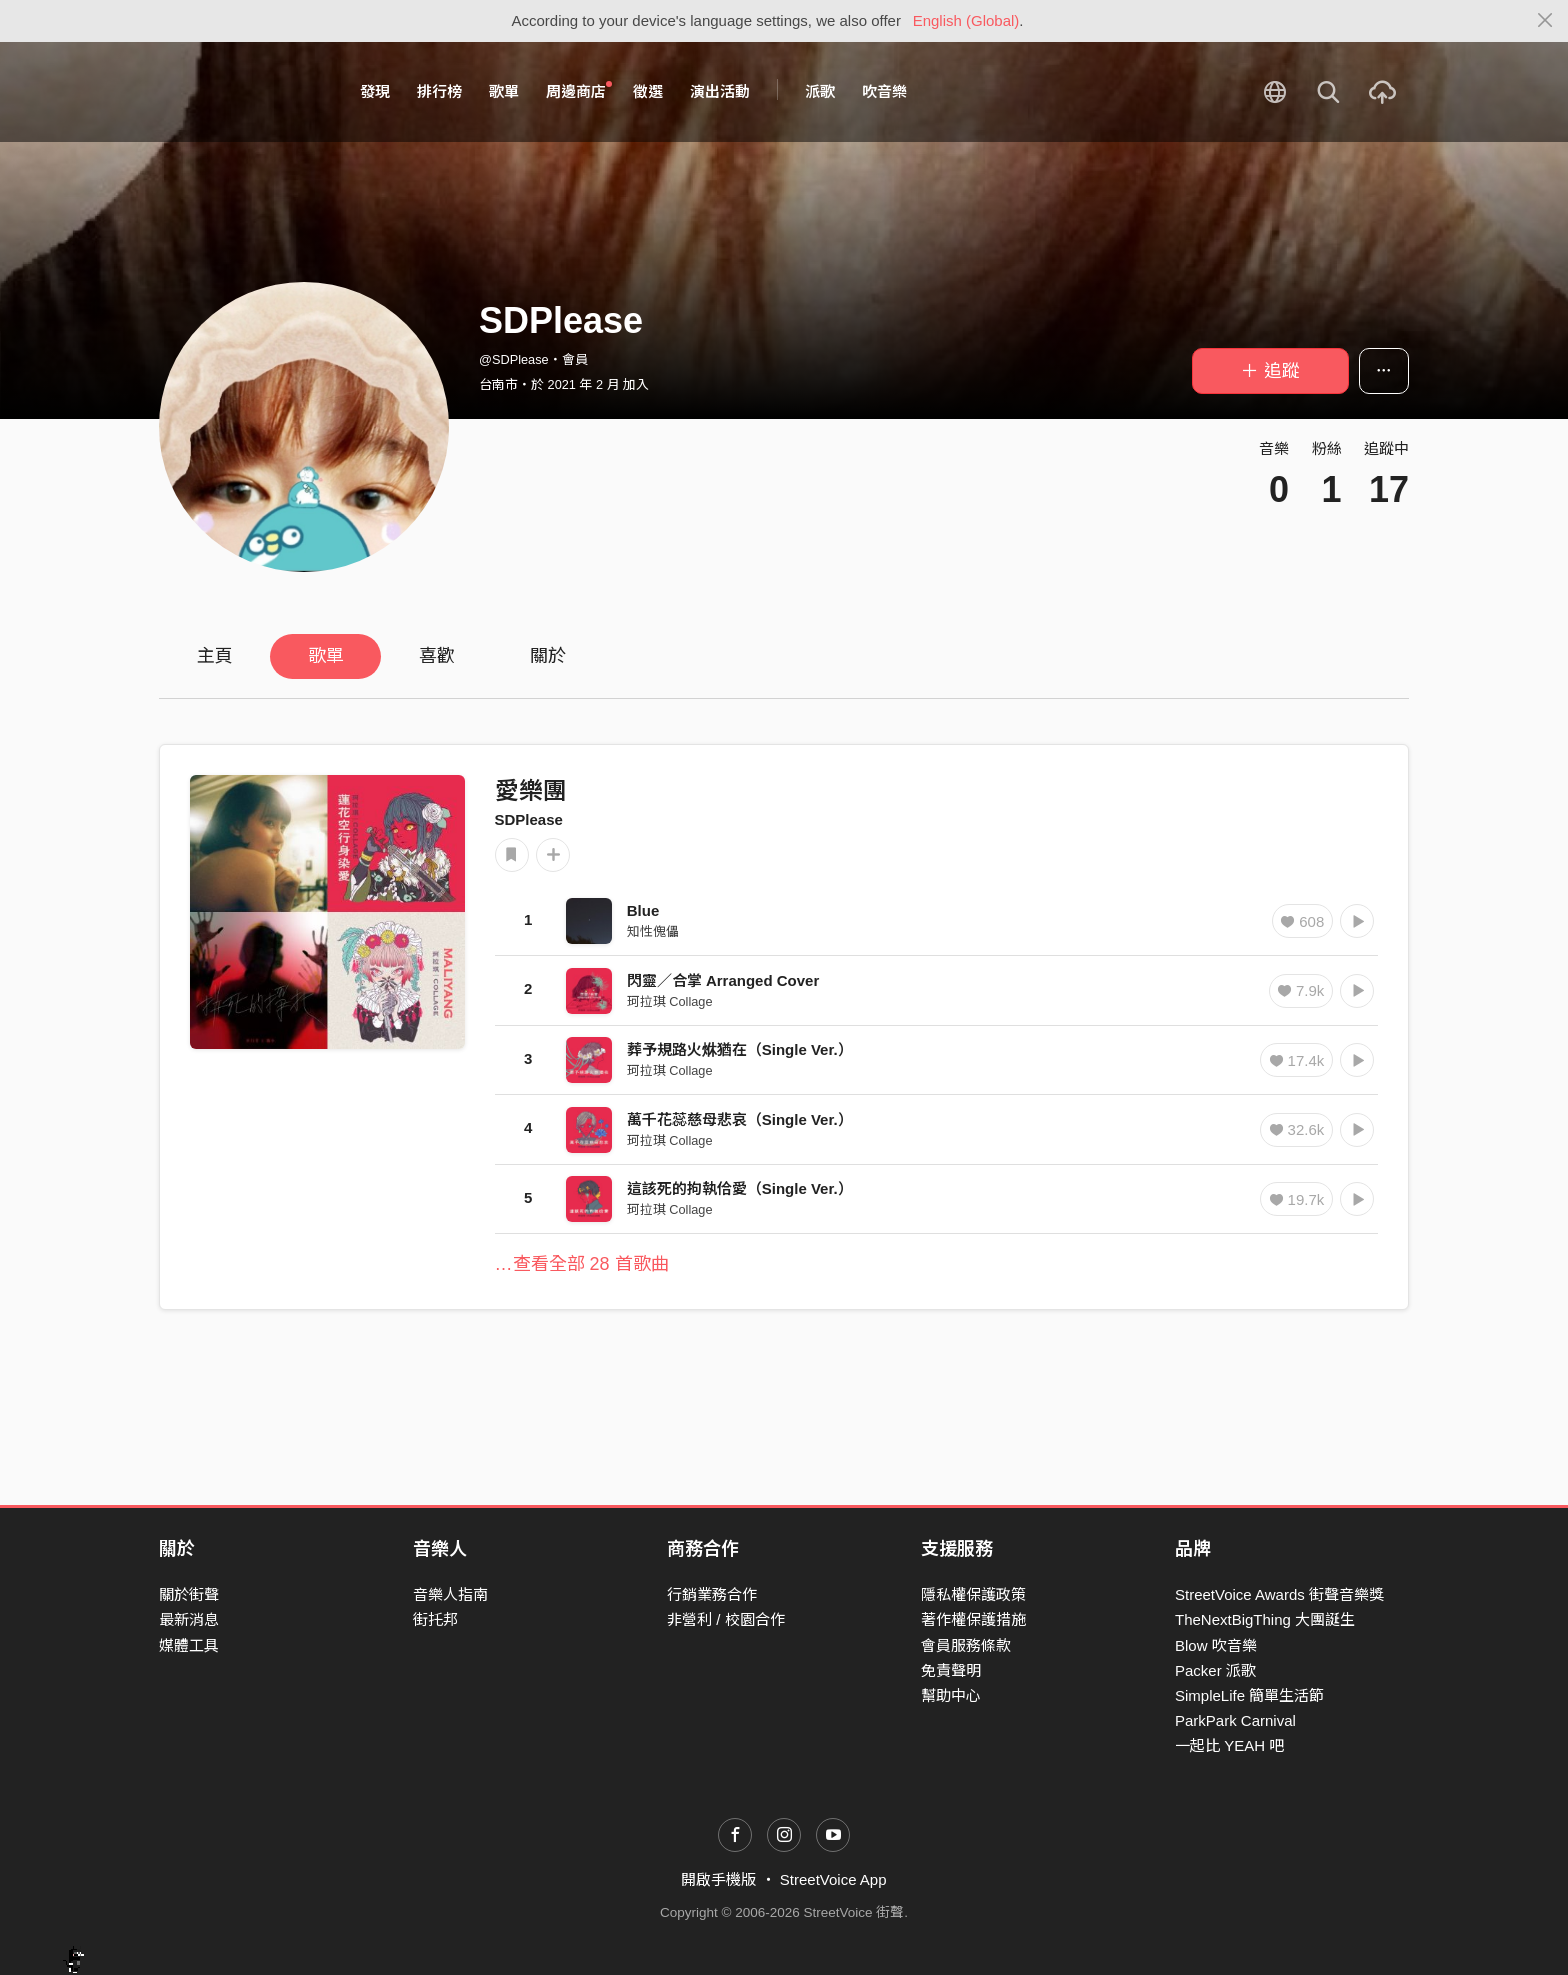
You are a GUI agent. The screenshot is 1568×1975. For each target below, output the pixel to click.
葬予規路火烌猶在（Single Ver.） (740, 1049)
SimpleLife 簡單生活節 (1249, 1695)
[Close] (1545, 21)
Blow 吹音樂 (1216, 1645)
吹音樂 (884, 91)
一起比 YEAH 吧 (1229, 1745)
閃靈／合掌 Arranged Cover (723, 980)
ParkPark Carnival (1235, 1720)
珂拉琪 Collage (670, 1001)
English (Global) (966, 20)
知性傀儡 (653, 931)
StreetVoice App (833, 1879)
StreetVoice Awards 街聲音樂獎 (1279, 1594)
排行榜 (439, 91)
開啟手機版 (718, 1879)
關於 (548, 656)
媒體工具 (189, 1645)
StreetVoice (241, 92)
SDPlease (529, 819)
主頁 (215, 656)
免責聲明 (951, 1670)
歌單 (504, 91)
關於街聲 (189, 1594)
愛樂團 (531, 790)
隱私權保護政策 (973, 1594)
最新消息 (189, 1619)
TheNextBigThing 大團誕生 (1265, 1619)
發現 (375, 91)
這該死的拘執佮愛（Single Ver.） (740, 1188)
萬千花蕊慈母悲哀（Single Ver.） (740, 1119)
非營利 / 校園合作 (726, 1619)
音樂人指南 (450, 1594)
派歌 (820, 91)
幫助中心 (951, 1695)
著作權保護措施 (973, 1619)
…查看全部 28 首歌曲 (582, 1264)
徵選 (648, 91)
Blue (643, 910)
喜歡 (437, 656)
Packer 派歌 (1215, 1670)
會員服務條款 (966, 1645)
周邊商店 (579, 91)
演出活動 (720, 91)
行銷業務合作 (712, 1594)
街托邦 (435, 1619)
